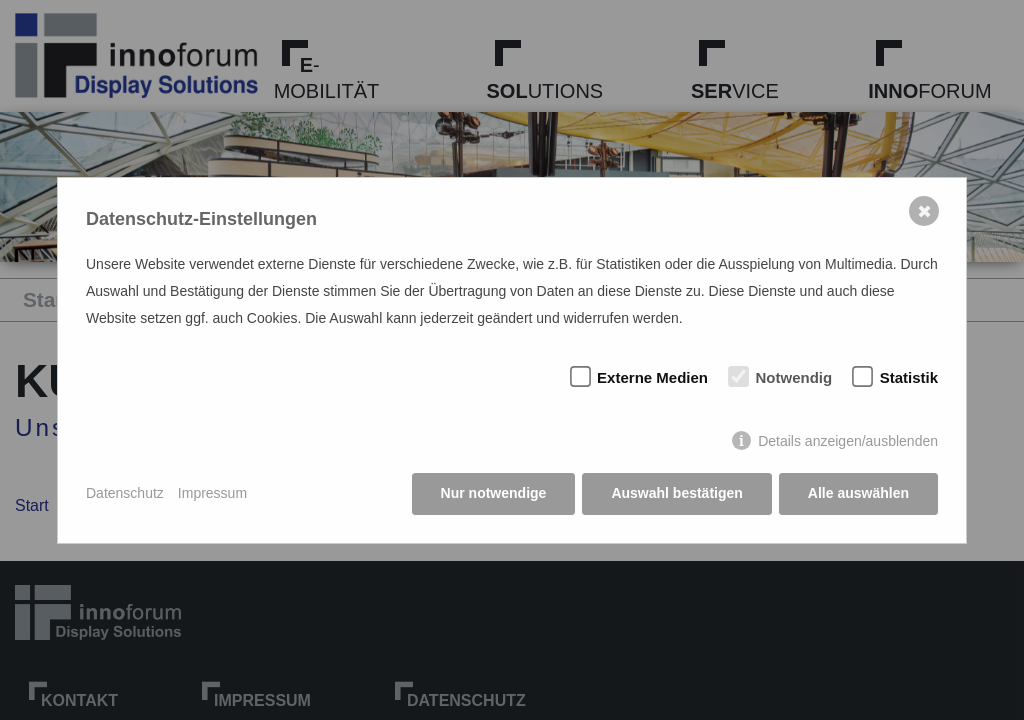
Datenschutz (125, 493)
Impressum (212, 493)
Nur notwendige (494, 493)
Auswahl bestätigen (676, 493)
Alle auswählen (858, 493)
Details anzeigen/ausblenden (848, 441)
